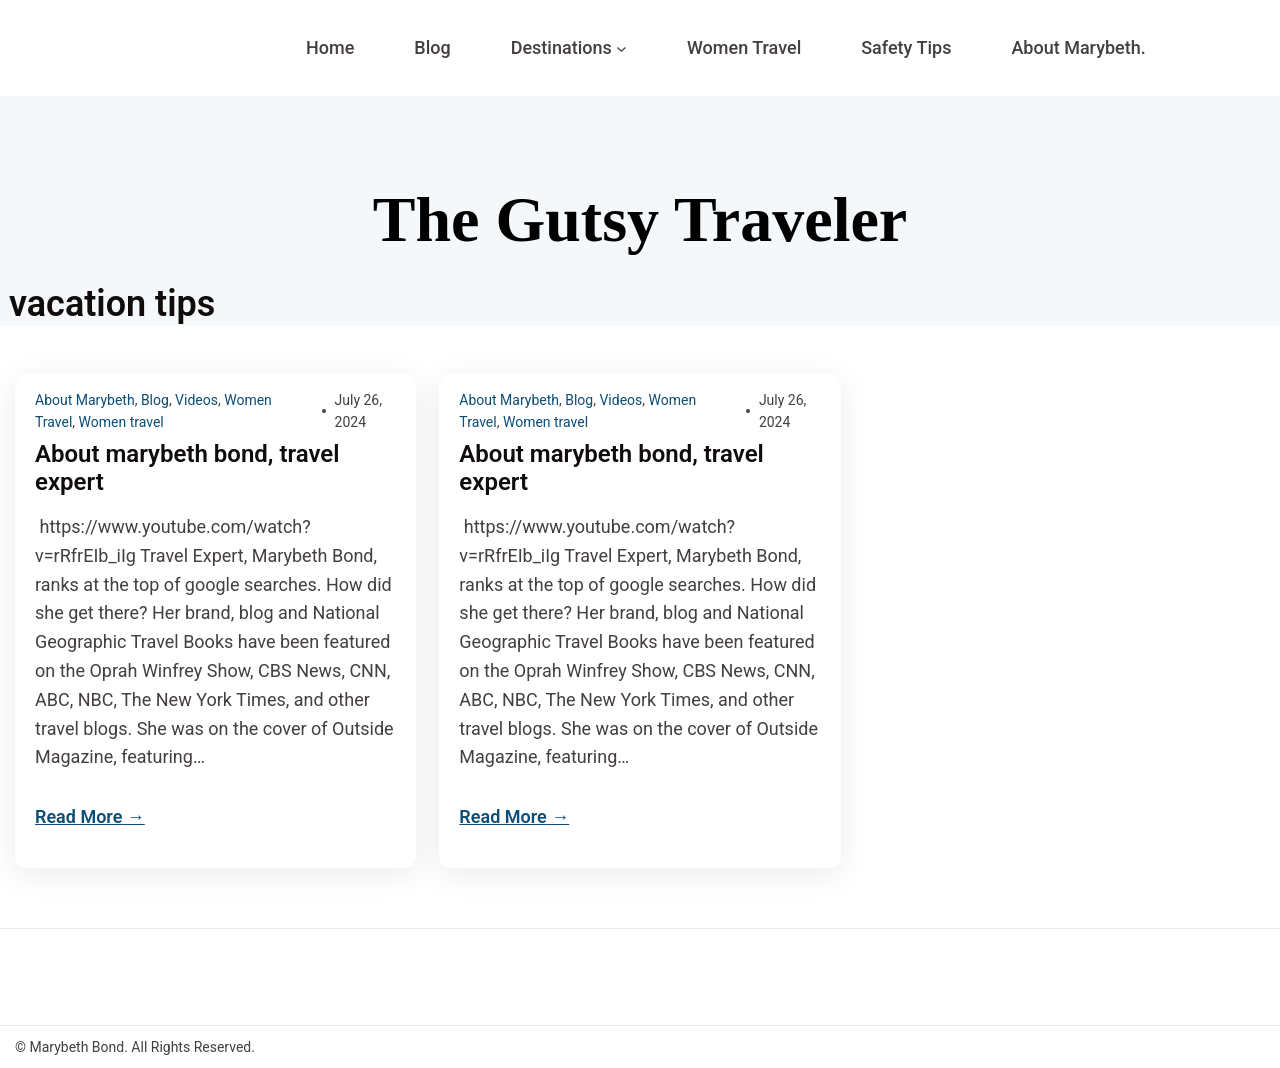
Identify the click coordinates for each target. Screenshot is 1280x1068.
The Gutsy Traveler (640, 219)
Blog (155, 400)
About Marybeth (85, 400)
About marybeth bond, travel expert (187, 468)
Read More (78, 816)
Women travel (121, 422)
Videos (196, 400)
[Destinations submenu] (621, 48)
